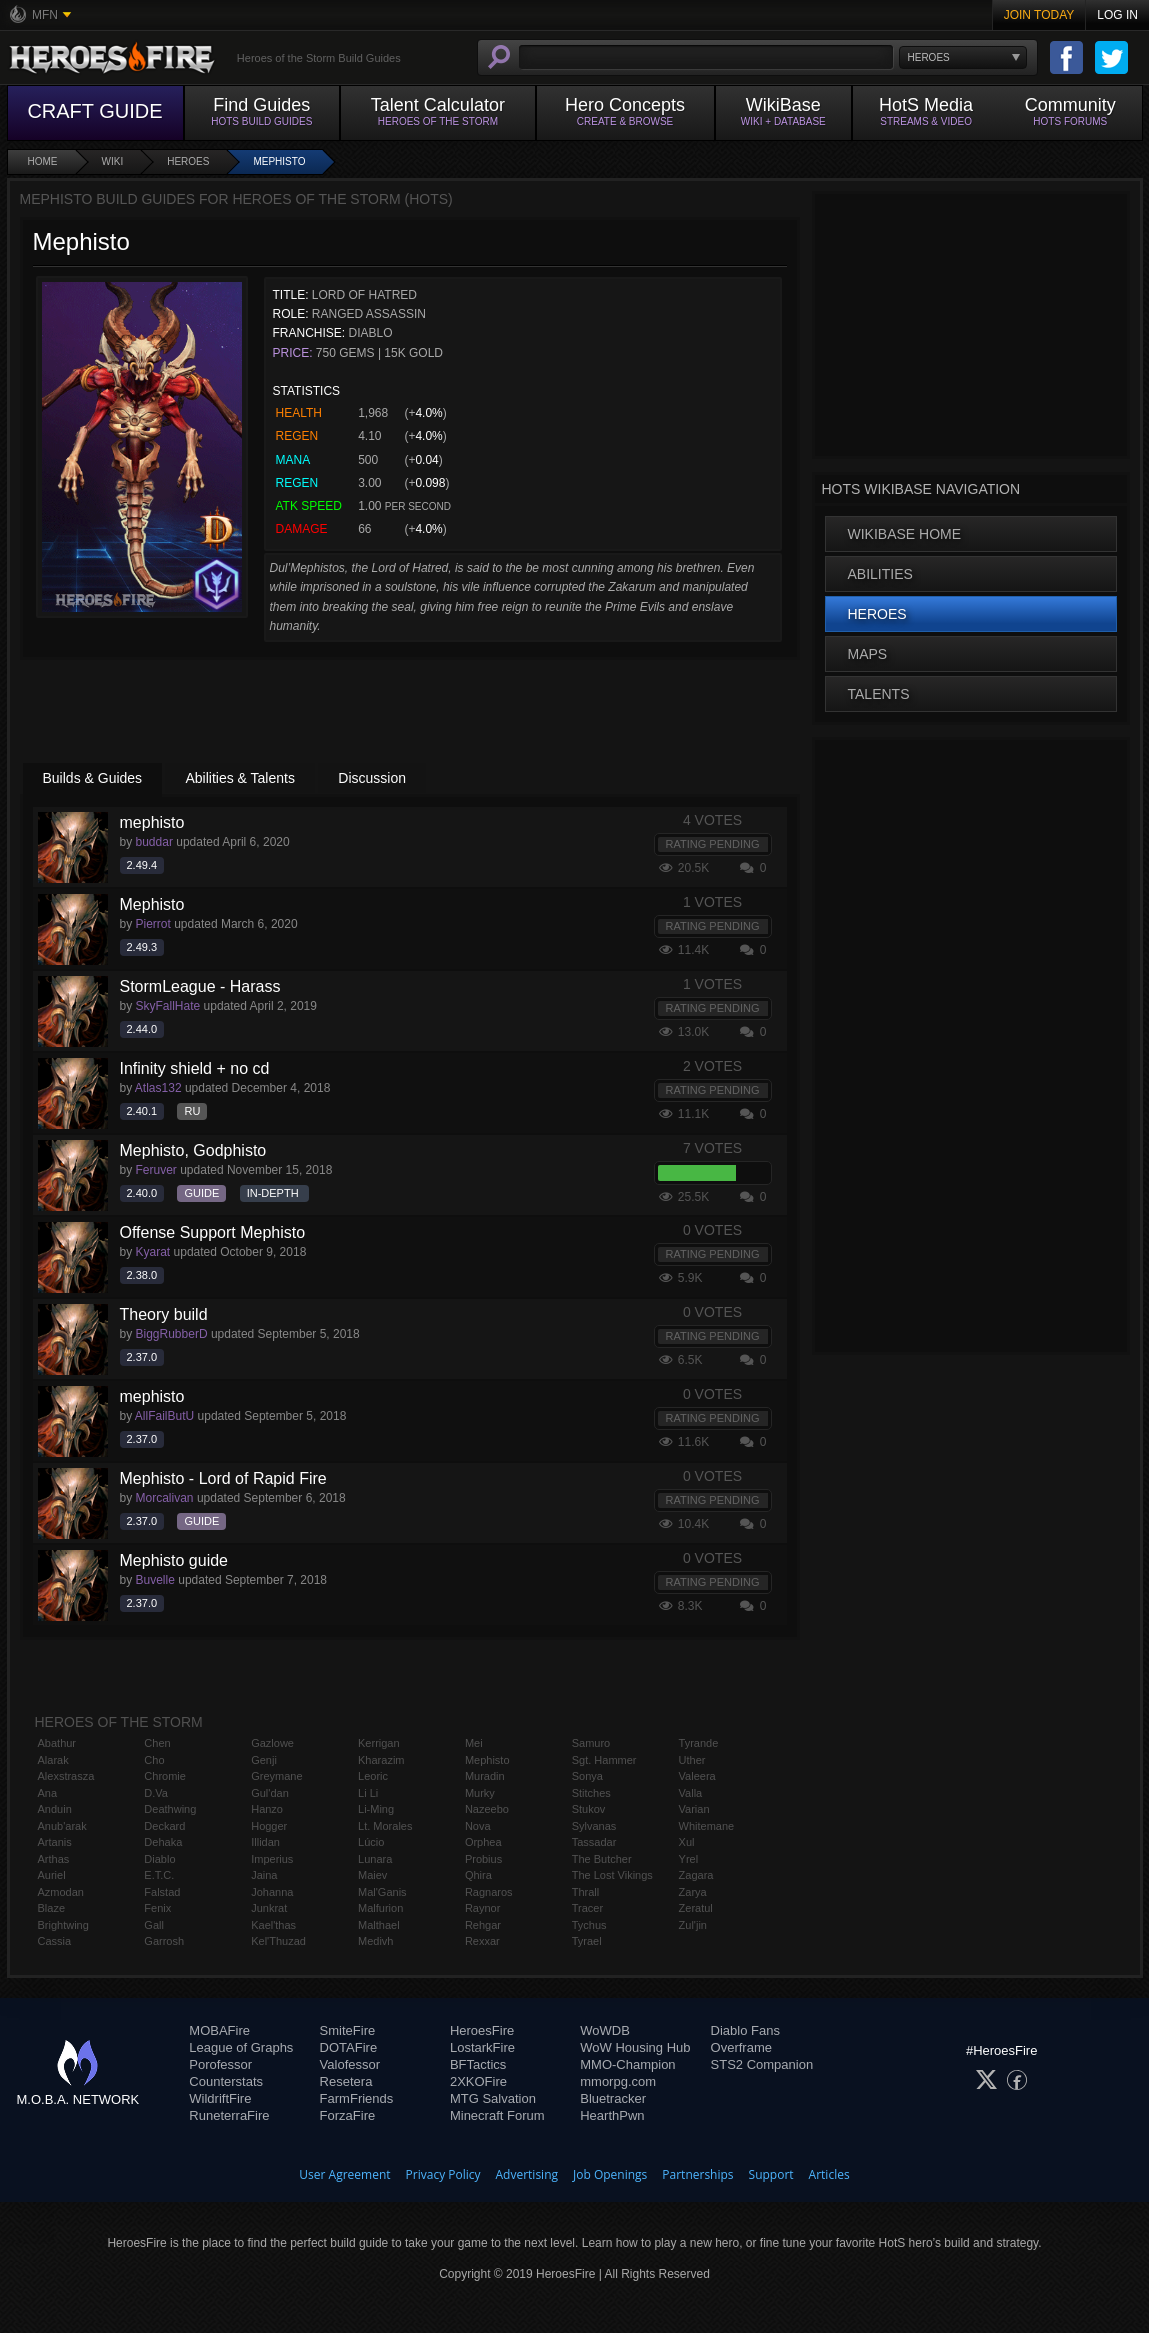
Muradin (485, 1776)
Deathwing (170, 1809)
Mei (474, 1743)
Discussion (372, 778)
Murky (480, 1793)
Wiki (113, 161)
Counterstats (226, 2081)
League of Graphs (241, 2047)
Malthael (379, 1925)
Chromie (165, 1776)
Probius (483, 1859)
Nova (478, 1826)
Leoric (373, 1776)
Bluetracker (613, 2098)
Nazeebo (487, 1809)
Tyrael (587, 1941)
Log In (1117, 15)
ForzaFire (348, 2115)
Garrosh (164, 1941)
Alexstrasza (66, 1776)
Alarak (53, 1760)
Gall (154, 1925)
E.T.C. (159, 1875)
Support (771, 2174)
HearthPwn (612, 2115)
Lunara (375, 1859)
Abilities (880, 574)
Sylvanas (594, 1826)
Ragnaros (489, 1892)
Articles (829, 2174)
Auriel (52, 1875)
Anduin (55, 1809)
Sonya (587, 1776)
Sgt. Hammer (604, 1760)
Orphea (483, 1842)
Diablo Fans (745, 2030)
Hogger (269, 1826)
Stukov (589, 1809)
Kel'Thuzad (278, 1941)
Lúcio (371, 1842)
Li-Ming (376, 1809)
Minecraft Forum (497, 2115)
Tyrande (699, 1743)
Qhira (478, 1875)
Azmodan (61, 1892)
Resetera (346, 2081)
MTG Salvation (493, 2098)
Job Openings (610, 2174)
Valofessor (350, 2064)
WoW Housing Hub (635, 2047)
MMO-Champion (627, 2064)
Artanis (55, 1842)
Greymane (276, 1776)
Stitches (591, 1793)
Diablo (159, 1859)
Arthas (54, 1859)
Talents (879, 694)
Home (43, 161)
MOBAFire (219, 2030)
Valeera (697, 1776)
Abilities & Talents (239, 778)
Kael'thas (273, 1925)
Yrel (689, 1859)
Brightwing (63, 1925)
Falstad (162, 1892)
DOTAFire (349, 2047)
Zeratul (696, 1908)
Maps (868, 654)
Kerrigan (379, 1743)
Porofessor (220, 2064)
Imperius (272, 1859)
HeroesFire (482, 2030)
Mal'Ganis (382, 1892)
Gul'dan (270, 1793)
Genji (264, 1760)
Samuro (591, 1743)
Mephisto (279, 161)
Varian (694, 1809)
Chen (157, 1743)
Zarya (693, 1892)
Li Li (368, 1793)
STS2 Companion (762, 2064)
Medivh (375, 1941)
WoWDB (605, 2030)
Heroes (188, 161)
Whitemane (707, 1826)
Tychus (589, 1925)
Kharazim (381, 1760)
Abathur (57, 1743)
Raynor (482, 1908)
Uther (692, 1760)
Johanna (272, 1892)
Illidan (265, 1842)
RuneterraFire (229, 2115)
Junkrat (269, 1908)
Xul (687, 1842)
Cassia (55, 1941)
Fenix (157, 1908)
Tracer (587, 1908)
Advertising (527, 2174)
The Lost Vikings (612, 1875)
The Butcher (602, 1859)
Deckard (164, 1826)
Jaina (264, 1875)
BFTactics (478, 2064)
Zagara (696, 1875)
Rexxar (482, 1941)
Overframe (741, 2047)
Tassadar (594, 1842)
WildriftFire (220, 2098)
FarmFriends (357, 2098)
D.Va (156, 1793)
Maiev (372, 1875)
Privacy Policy (443, 2174)
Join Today (1039, 15)
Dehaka (163, 1842)
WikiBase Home (905, 534)
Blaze (52, 1908)
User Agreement (344, 2174)
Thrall (586, 1892)
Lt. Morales (385, 1826)
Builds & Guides (93, 778)
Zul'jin (693, 1925)
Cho (154, 1760)
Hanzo (267, 1809)
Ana (48, 1793)
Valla (691, 1793)
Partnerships (697, 2174)
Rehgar (483, 1925)
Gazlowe (272, 1743)
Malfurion (380, 1908)
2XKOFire (478, 2081)
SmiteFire (348, 2030)
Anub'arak (62, 1826)
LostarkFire (482, 2047)
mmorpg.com (618, 2081)
